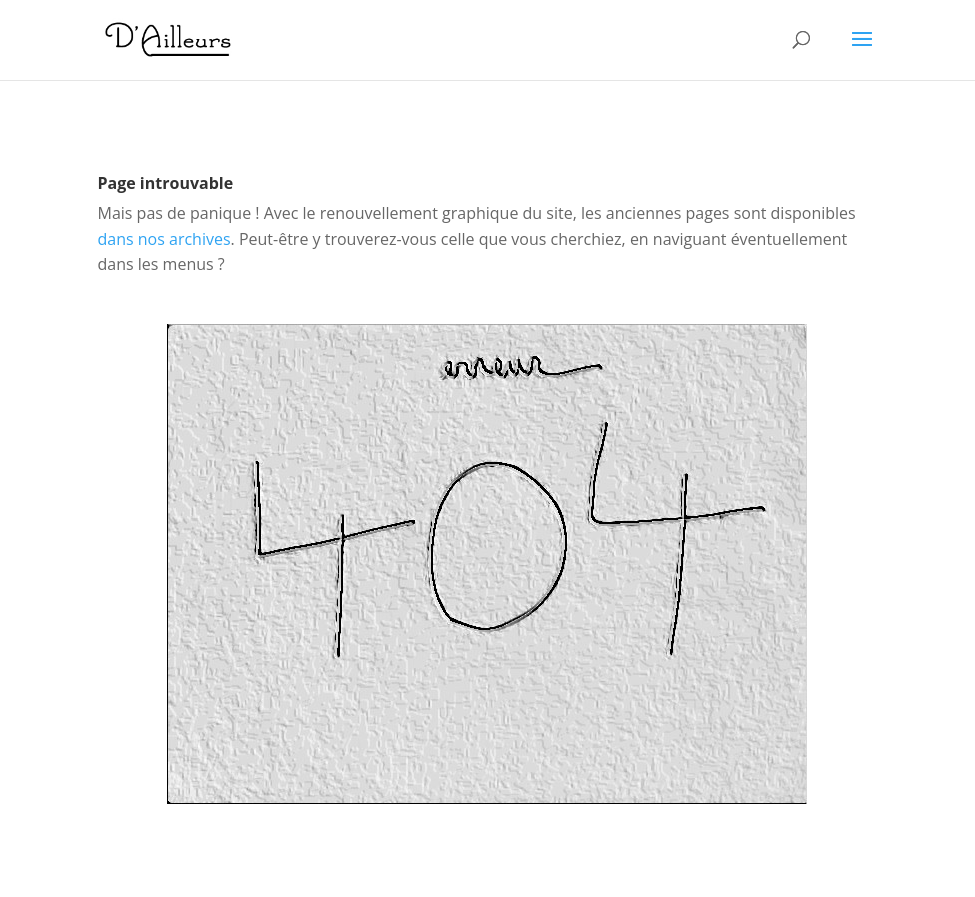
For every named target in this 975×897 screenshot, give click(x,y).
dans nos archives (164, 239)
